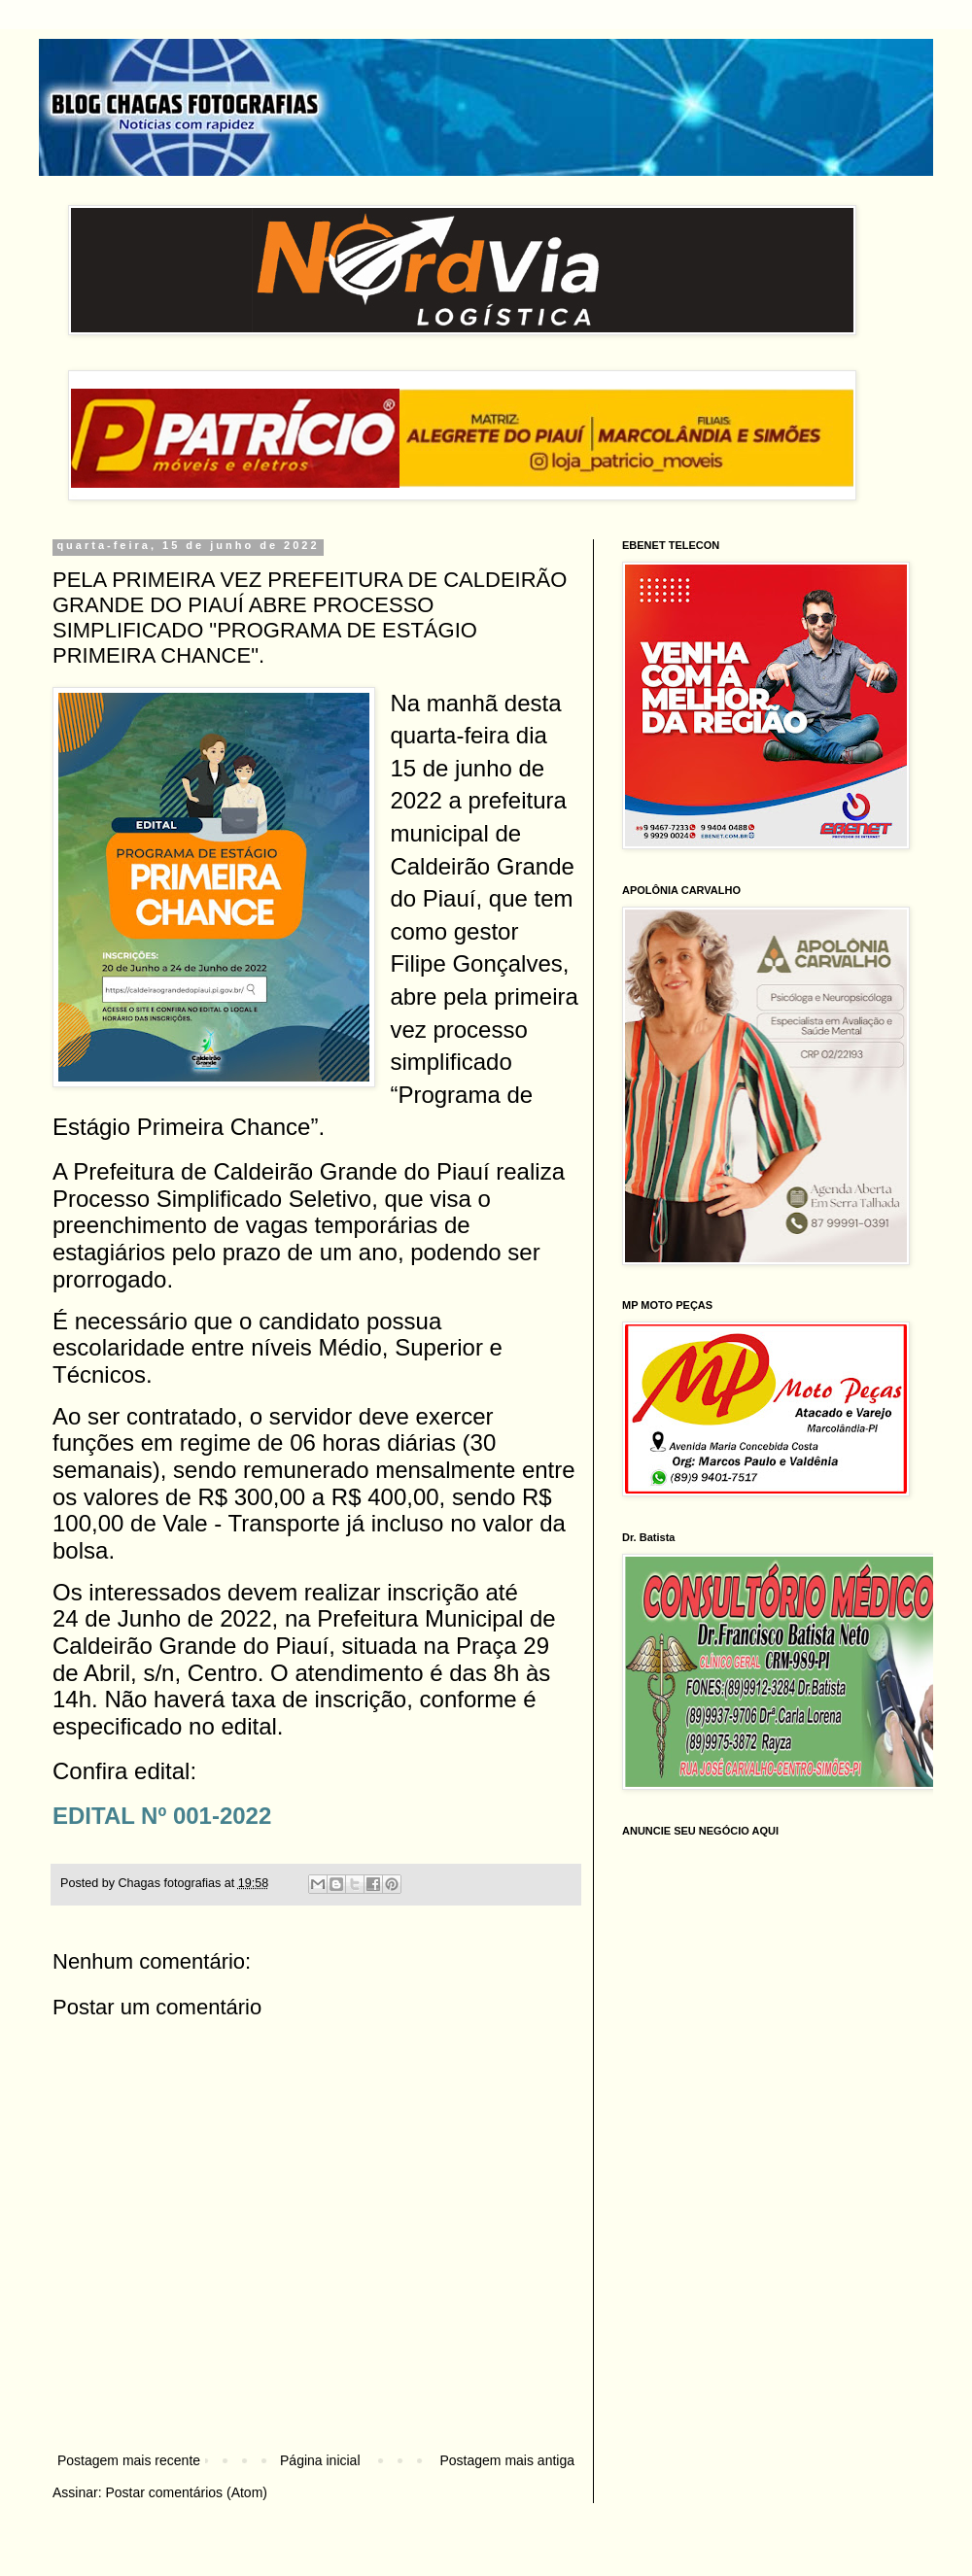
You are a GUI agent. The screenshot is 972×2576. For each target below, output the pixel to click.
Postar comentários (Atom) (186, 2492)
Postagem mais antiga (506, 2460)
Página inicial (320, 2460)
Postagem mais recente (128, 2460)
